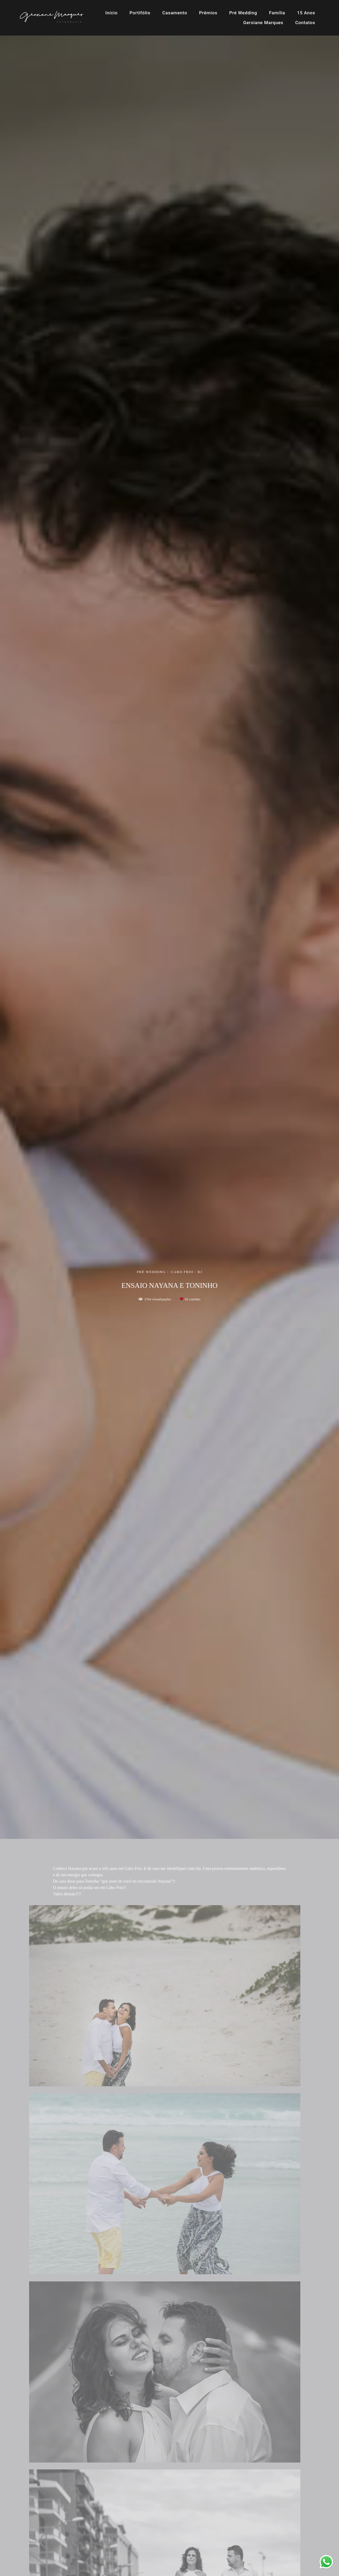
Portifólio (140, 12)
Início (111, 12)
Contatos (305, 22)
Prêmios (208, 12)
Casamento (174, 12)
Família (277, 12)
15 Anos (306, 12)
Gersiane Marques (263, 22)
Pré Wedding (243, 12)
